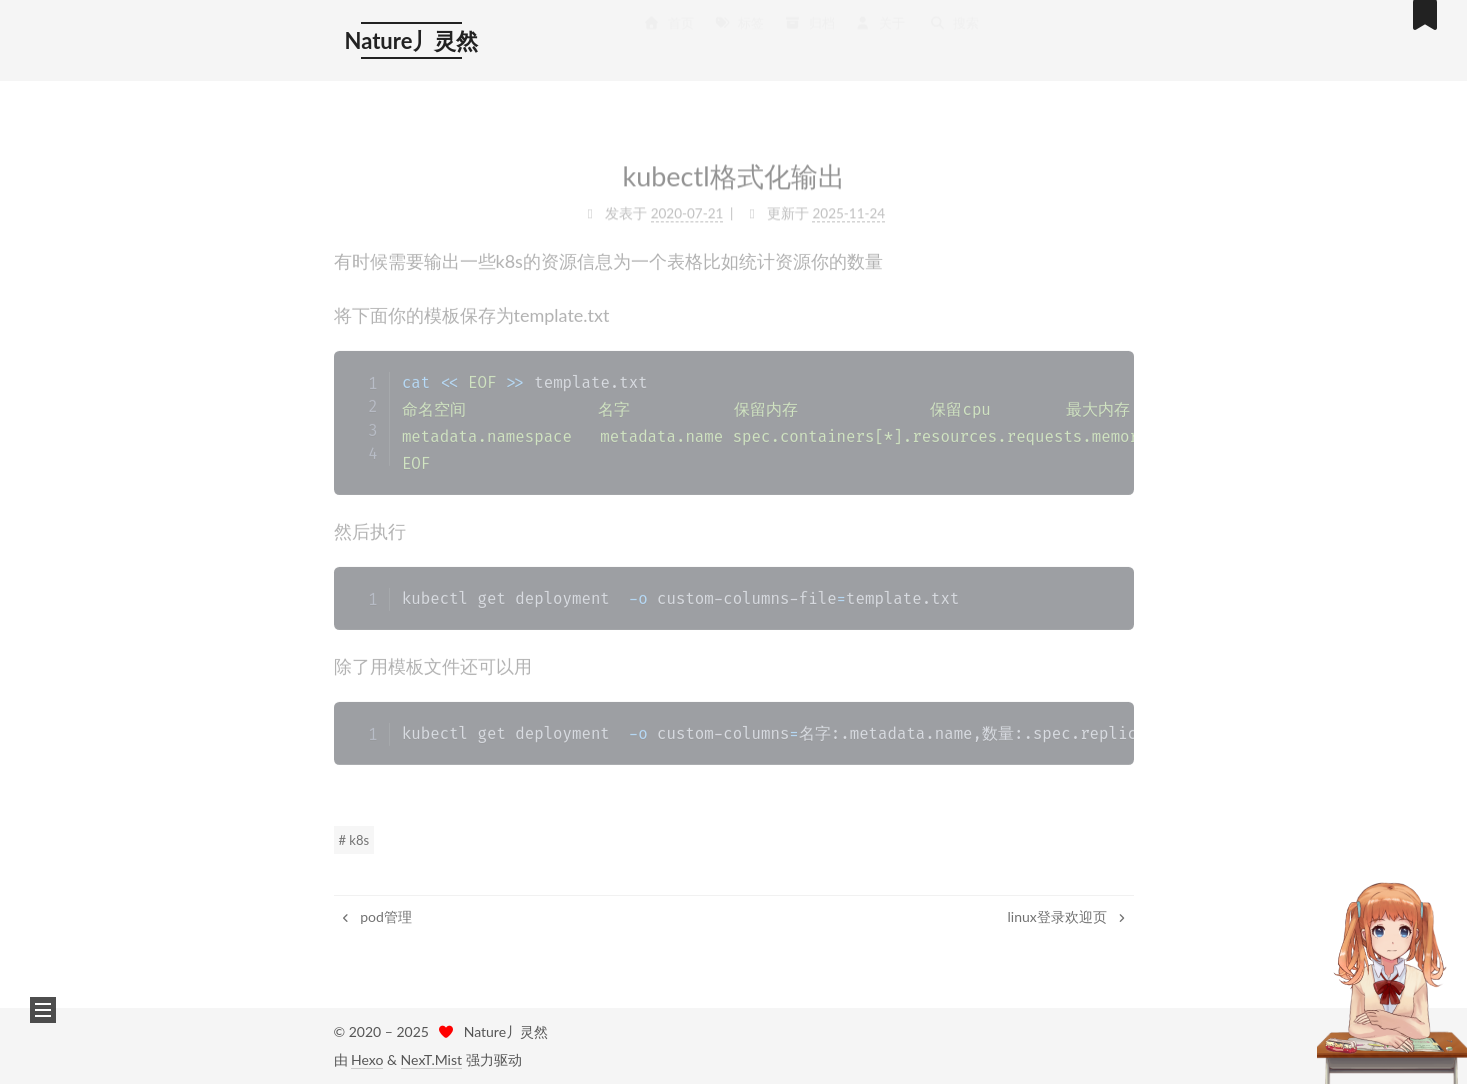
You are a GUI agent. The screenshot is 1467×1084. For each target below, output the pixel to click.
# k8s (354, 840)
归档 (809, 30)
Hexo (367, 1059)
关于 (880, 30)
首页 (669, 30)
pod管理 (375, 916)
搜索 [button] (954, 30)
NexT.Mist (431, 1059)
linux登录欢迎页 (1068, 916)
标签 (739, 30)
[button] (43, 1010)
